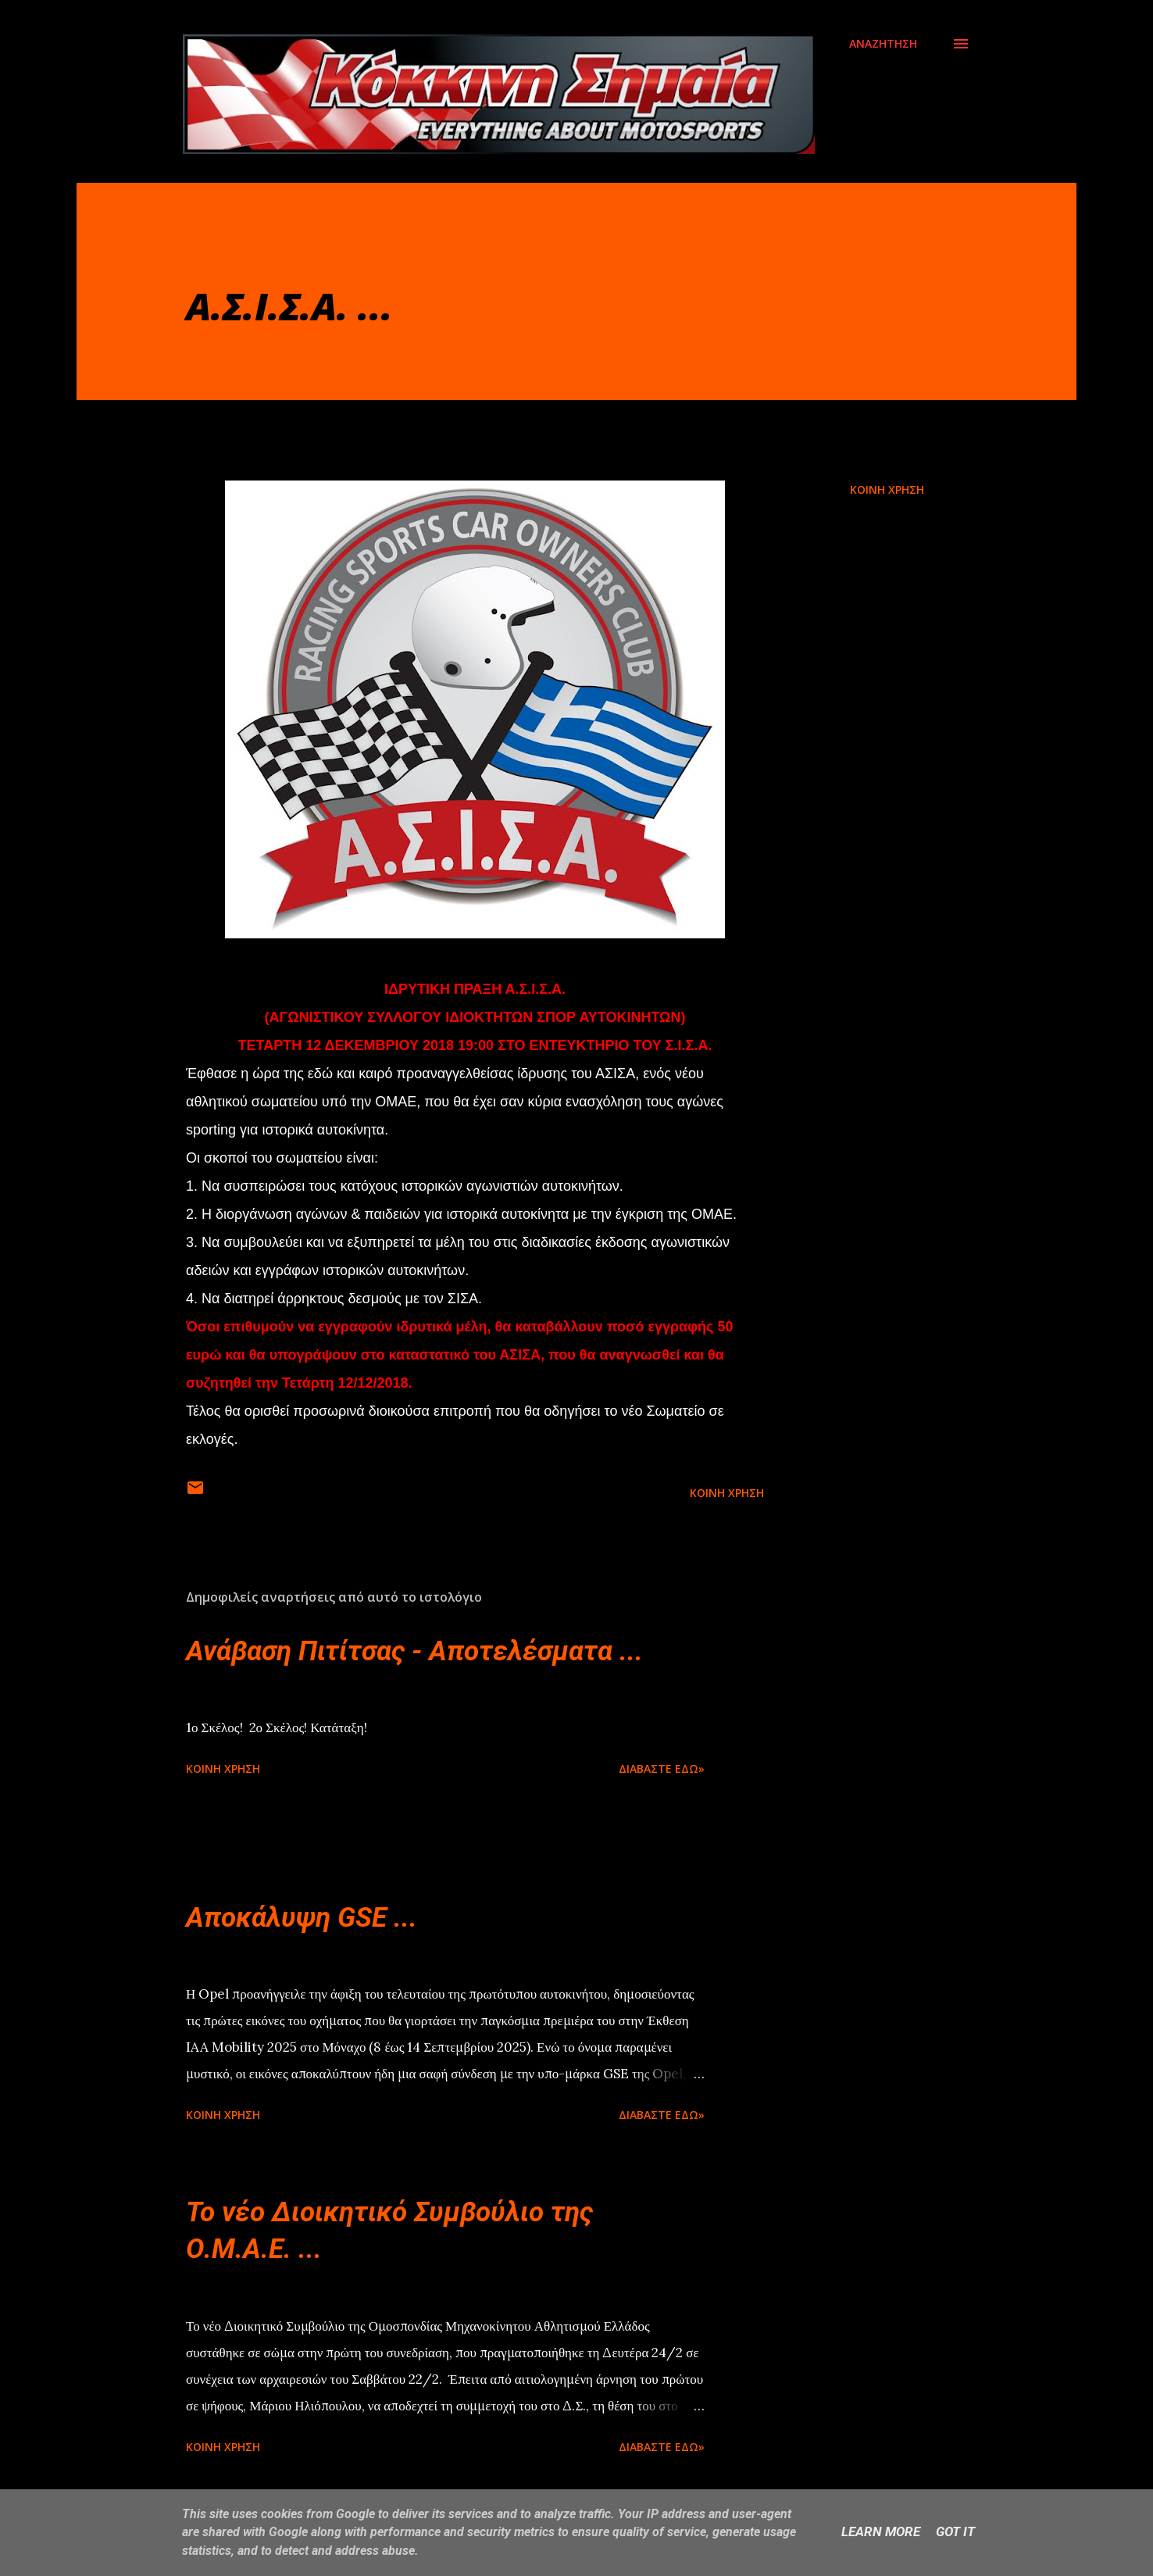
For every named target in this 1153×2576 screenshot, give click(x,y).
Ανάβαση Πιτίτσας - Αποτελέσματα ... (414, 1651)
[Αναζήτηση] (883, 43)
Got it (955, 2531)
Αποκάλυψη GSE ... (301, 1918)
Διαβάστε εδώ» (662, 1768)
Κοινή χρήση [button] (887, 489)
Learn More (880, 2531)
